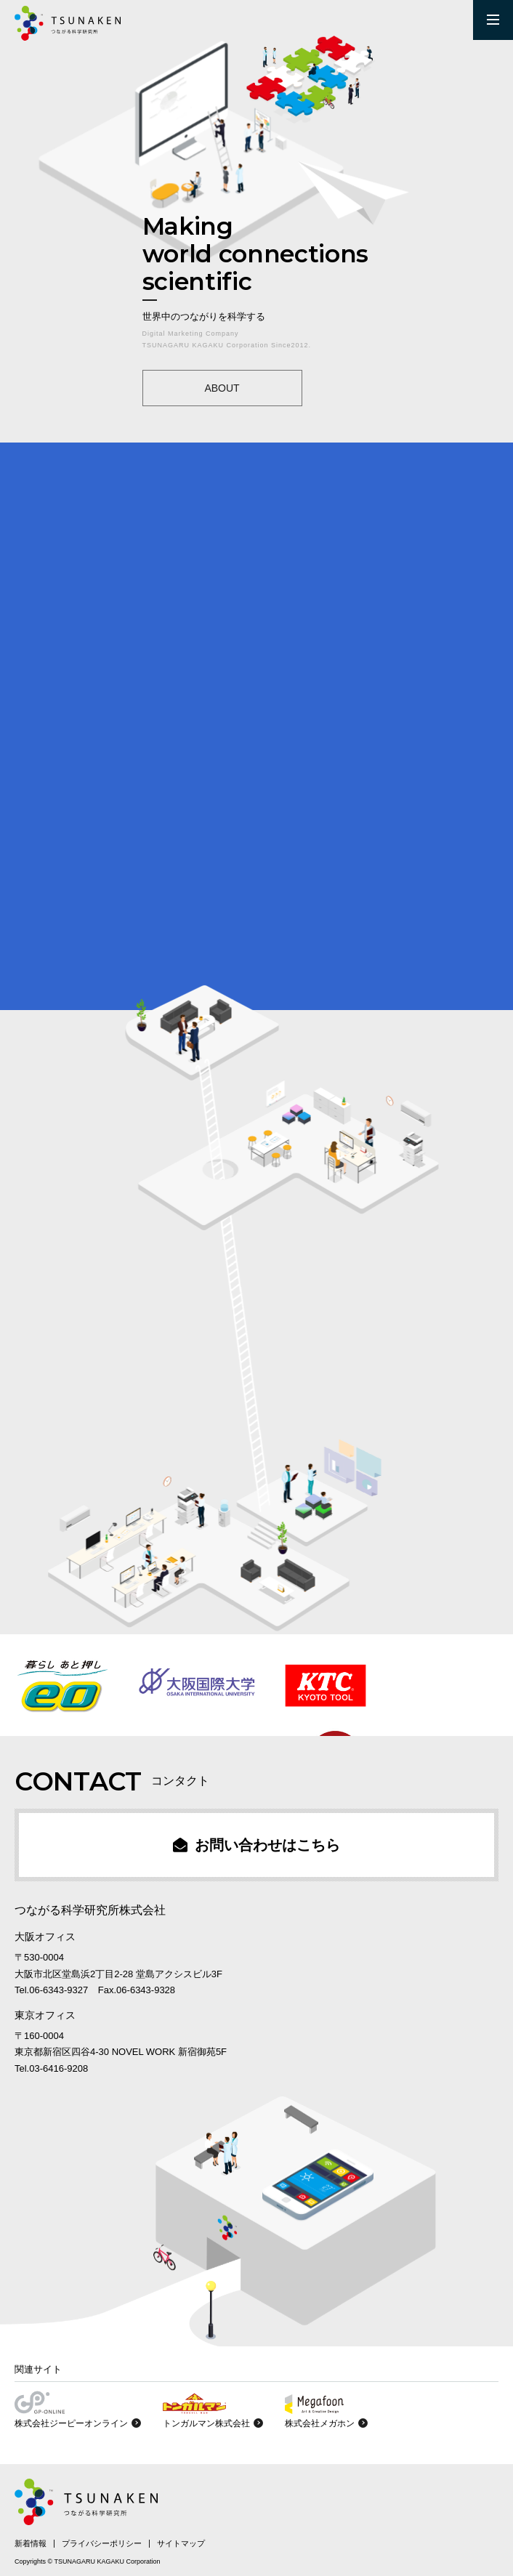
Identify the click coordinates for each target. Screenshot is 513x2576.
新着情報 (31, 2543)
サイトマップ (181, 2543)
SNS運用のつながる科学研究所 (68, 23)
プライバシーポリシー (102, 2543)
